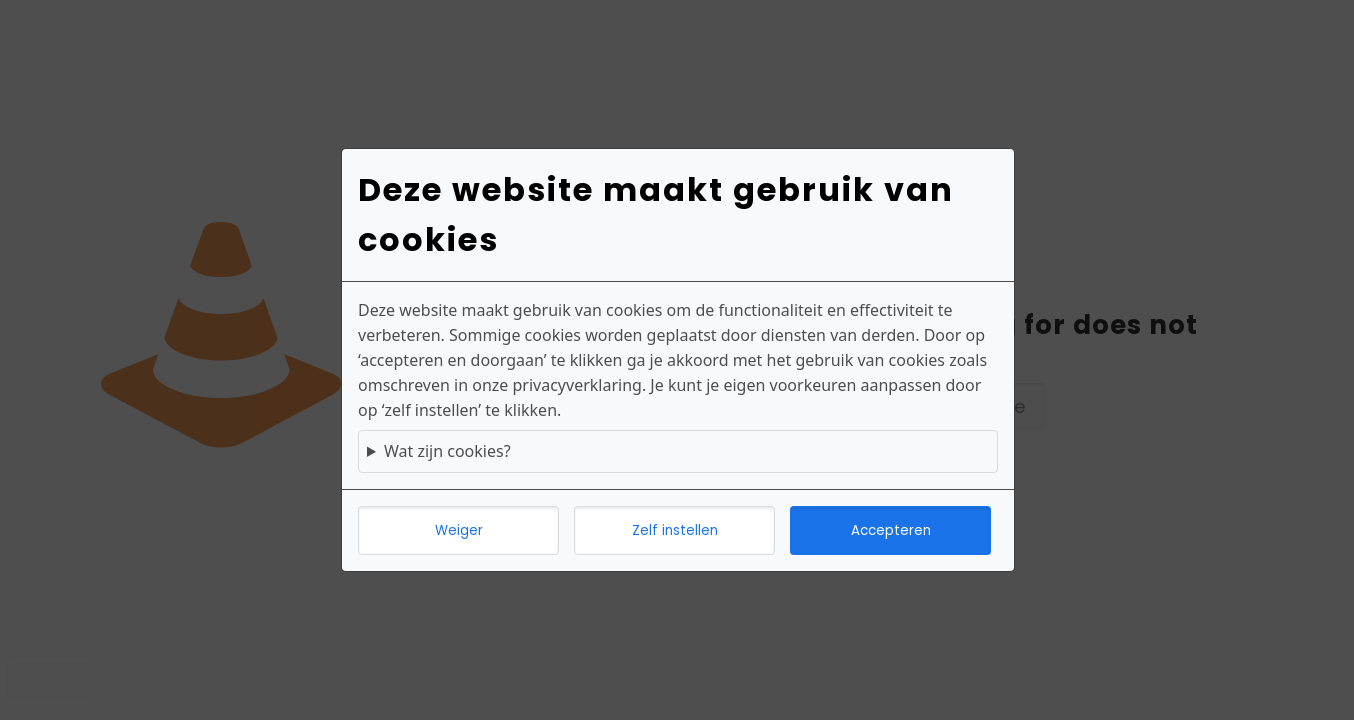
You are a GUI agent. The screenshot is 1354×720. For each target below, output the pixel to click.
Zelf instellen (675, 530)
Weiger (459, 530)
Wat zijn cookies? (447, 451)
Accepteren (891, 530)
